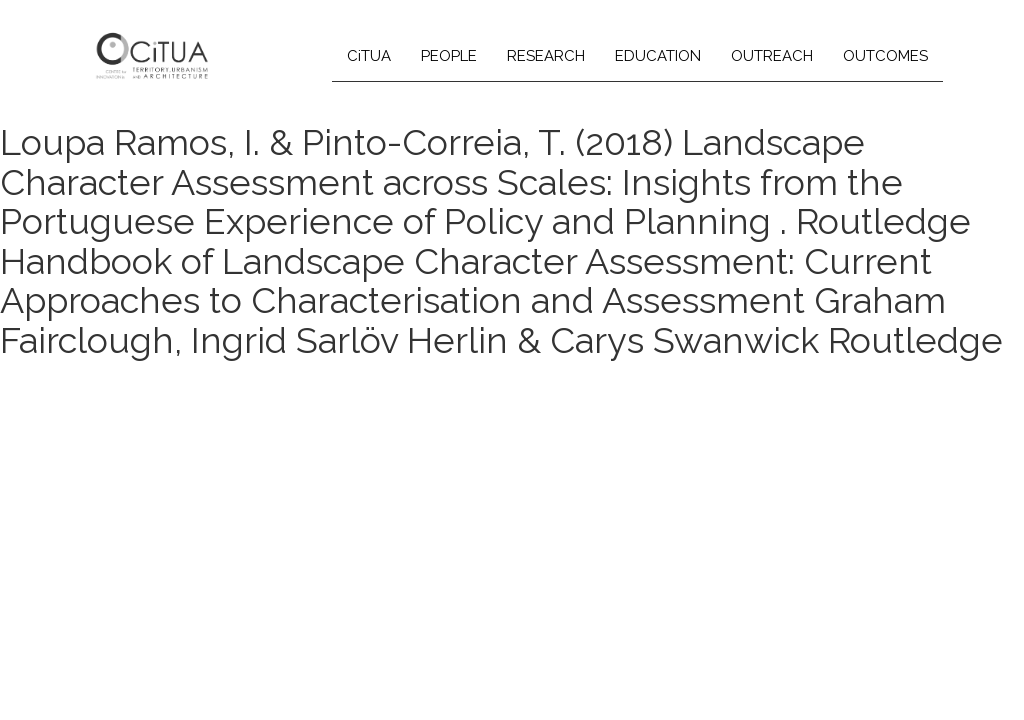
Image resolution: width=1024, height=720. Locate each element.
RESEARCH (546, 56)
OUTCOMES (885, 56)
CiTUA (369, 56)
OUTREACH (772, 56)
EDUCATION (658, 56)
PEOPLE (449, 56)
